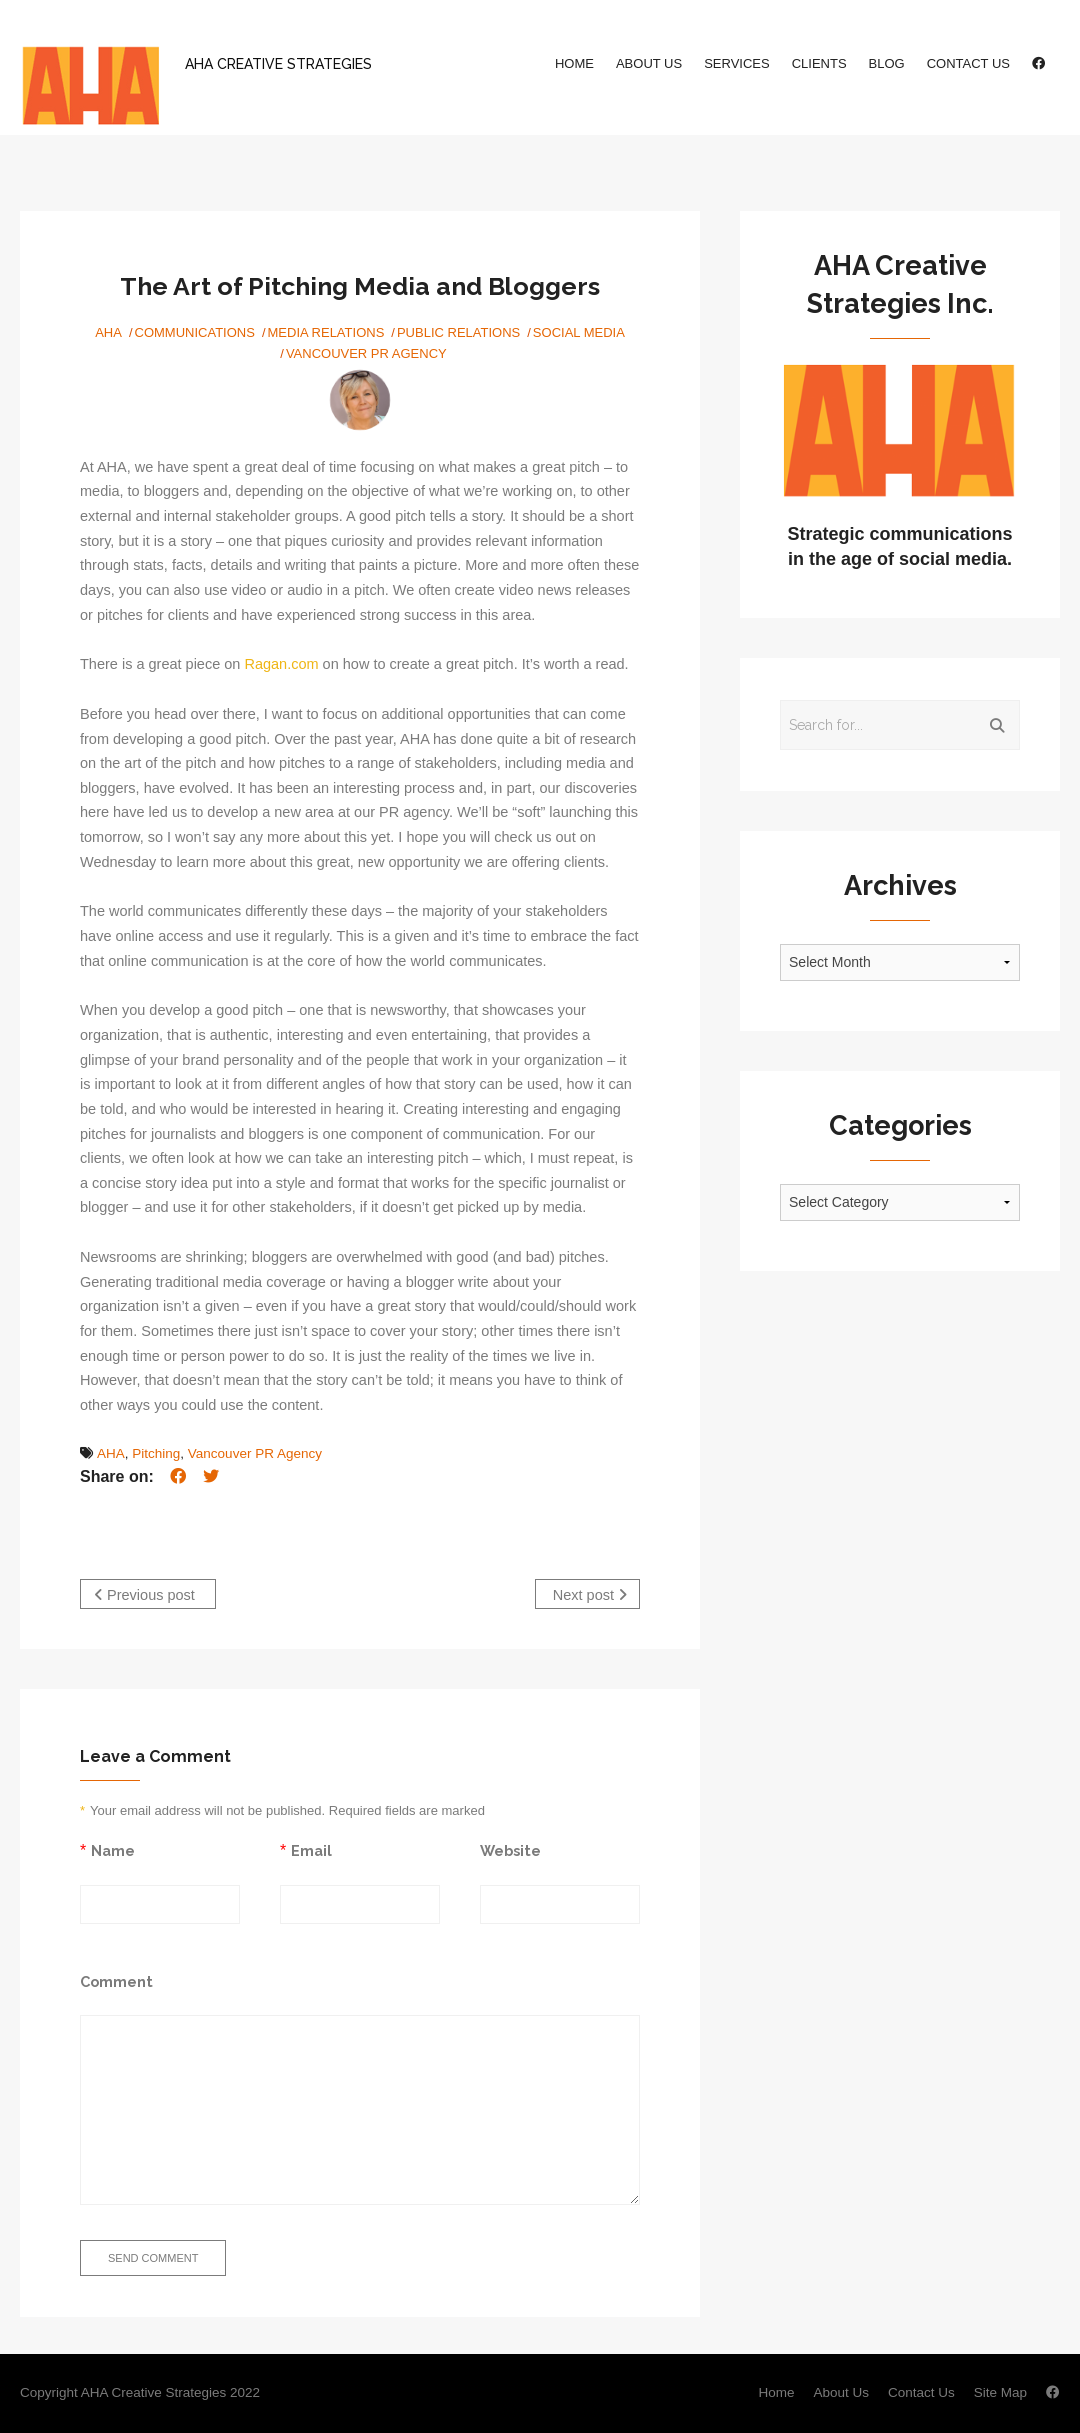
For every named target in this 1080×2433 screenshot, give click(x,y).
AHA (108, 332)
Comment (116, 1981)
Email (311, 1850)
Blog (887, 63)
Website (510, 1850)
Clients (819, 63)
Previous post (144, 1595)
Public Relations (458, 332)
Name (113, 1850)
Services (737, 63)
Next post (590, 1595)
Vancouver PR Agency (366, 353)
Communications (195, 332)
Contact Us (968, 63)
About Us (649, 63)
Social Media (579, 332)
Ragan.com (281, 664)
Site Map (1000, 2392)
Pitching (156, 1453)
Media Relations (326, 332)
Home (574, 63)
